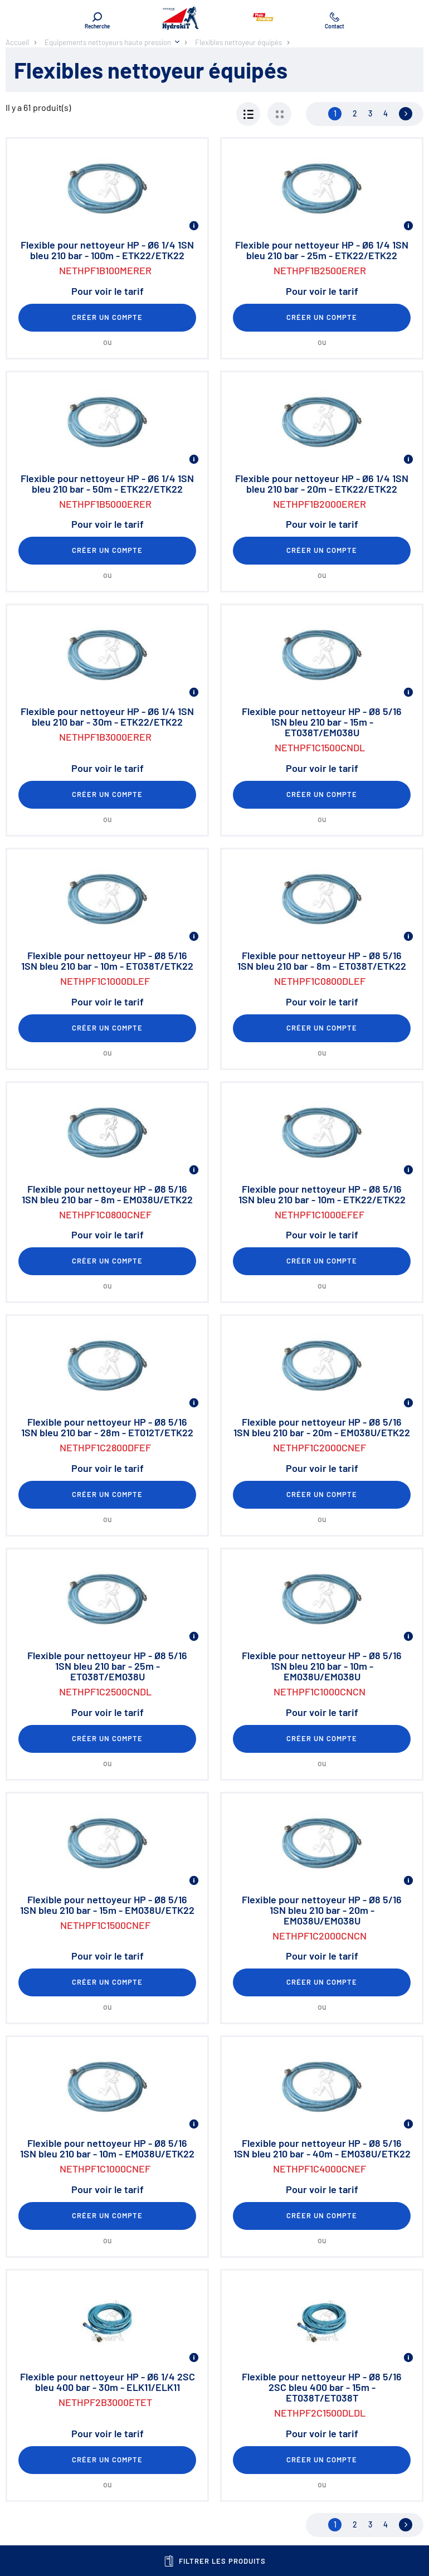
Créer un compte (107, 317)
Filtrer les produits (214, 2561)
